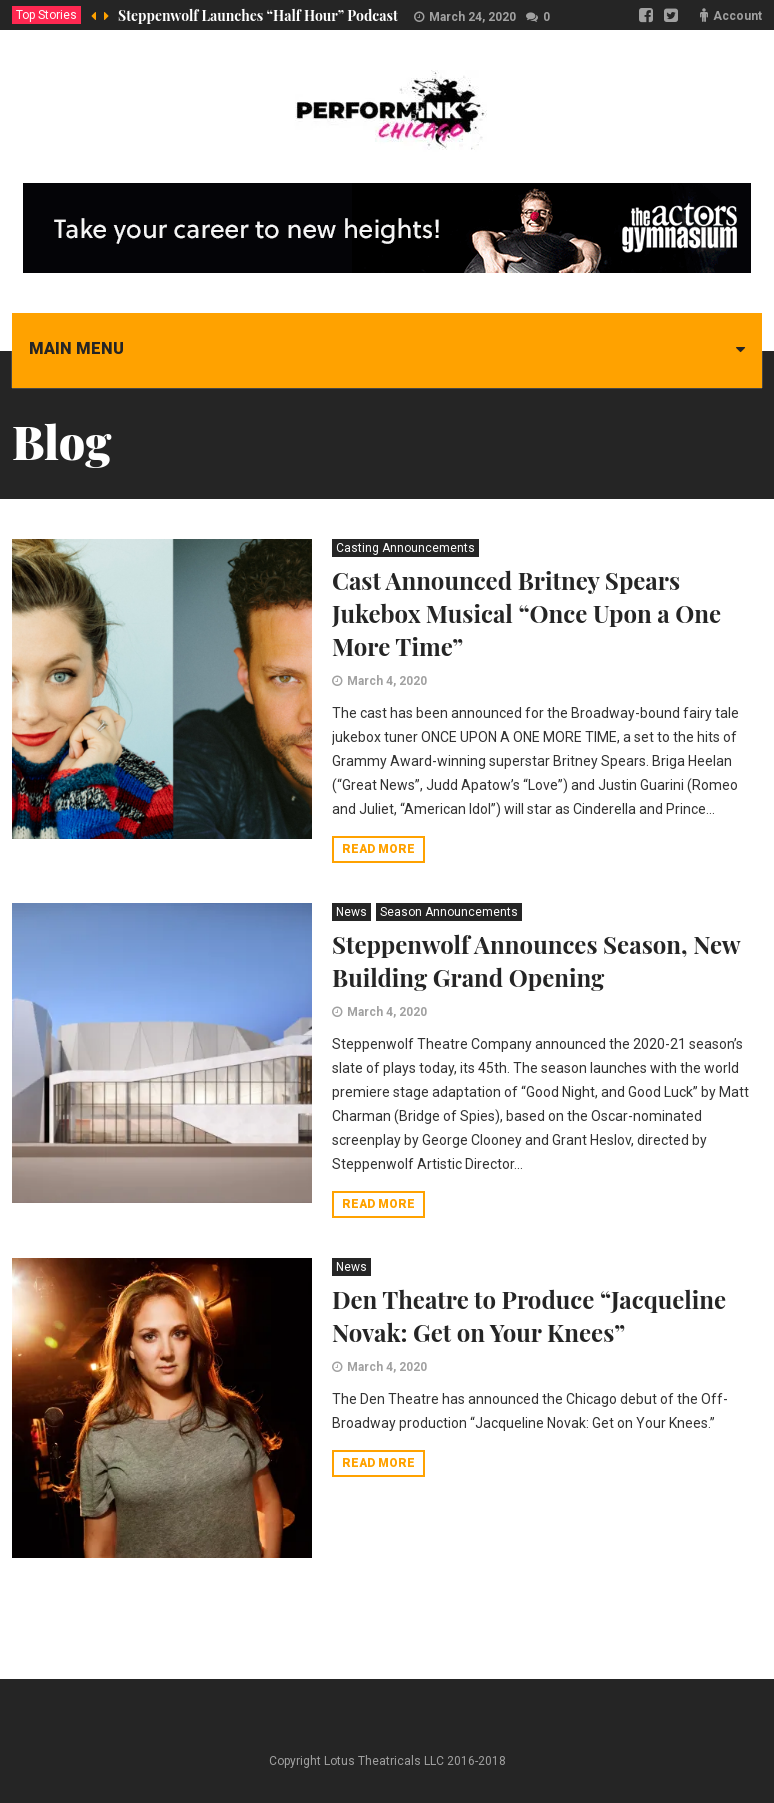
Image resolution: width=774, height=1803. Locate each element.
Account (737, 16)
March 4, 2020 (387, 681)
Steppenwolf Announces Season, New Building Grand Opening (536, 960)
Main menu (76, 348)
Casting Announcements (405, 548)
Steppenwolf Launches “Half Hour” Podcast (258, 15)
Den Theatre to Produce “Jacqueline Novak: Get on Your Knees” (529, 1315)
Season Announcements (449, 912)
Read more (378, 849)
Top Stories (46, 15)
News (351, 912)
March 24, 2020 (472, 17)
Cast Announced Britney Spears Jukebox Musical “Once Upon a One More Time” (526, 613)
